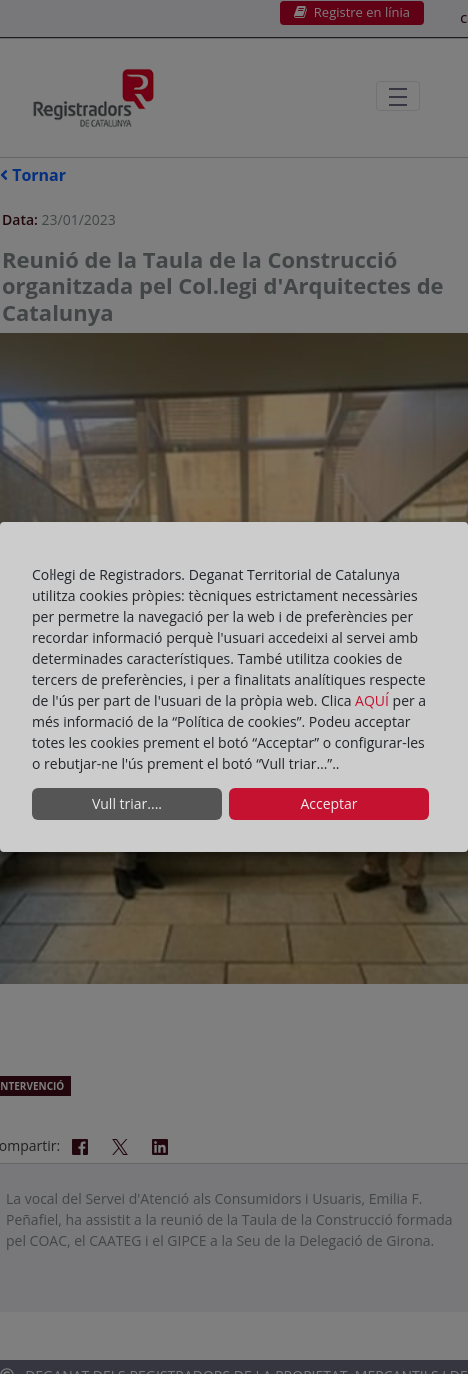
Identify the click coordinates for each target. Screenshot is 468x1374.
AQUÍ (374, 700)
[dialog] (234, 687)
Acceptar (328, 803)
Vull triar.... (127, 803)
